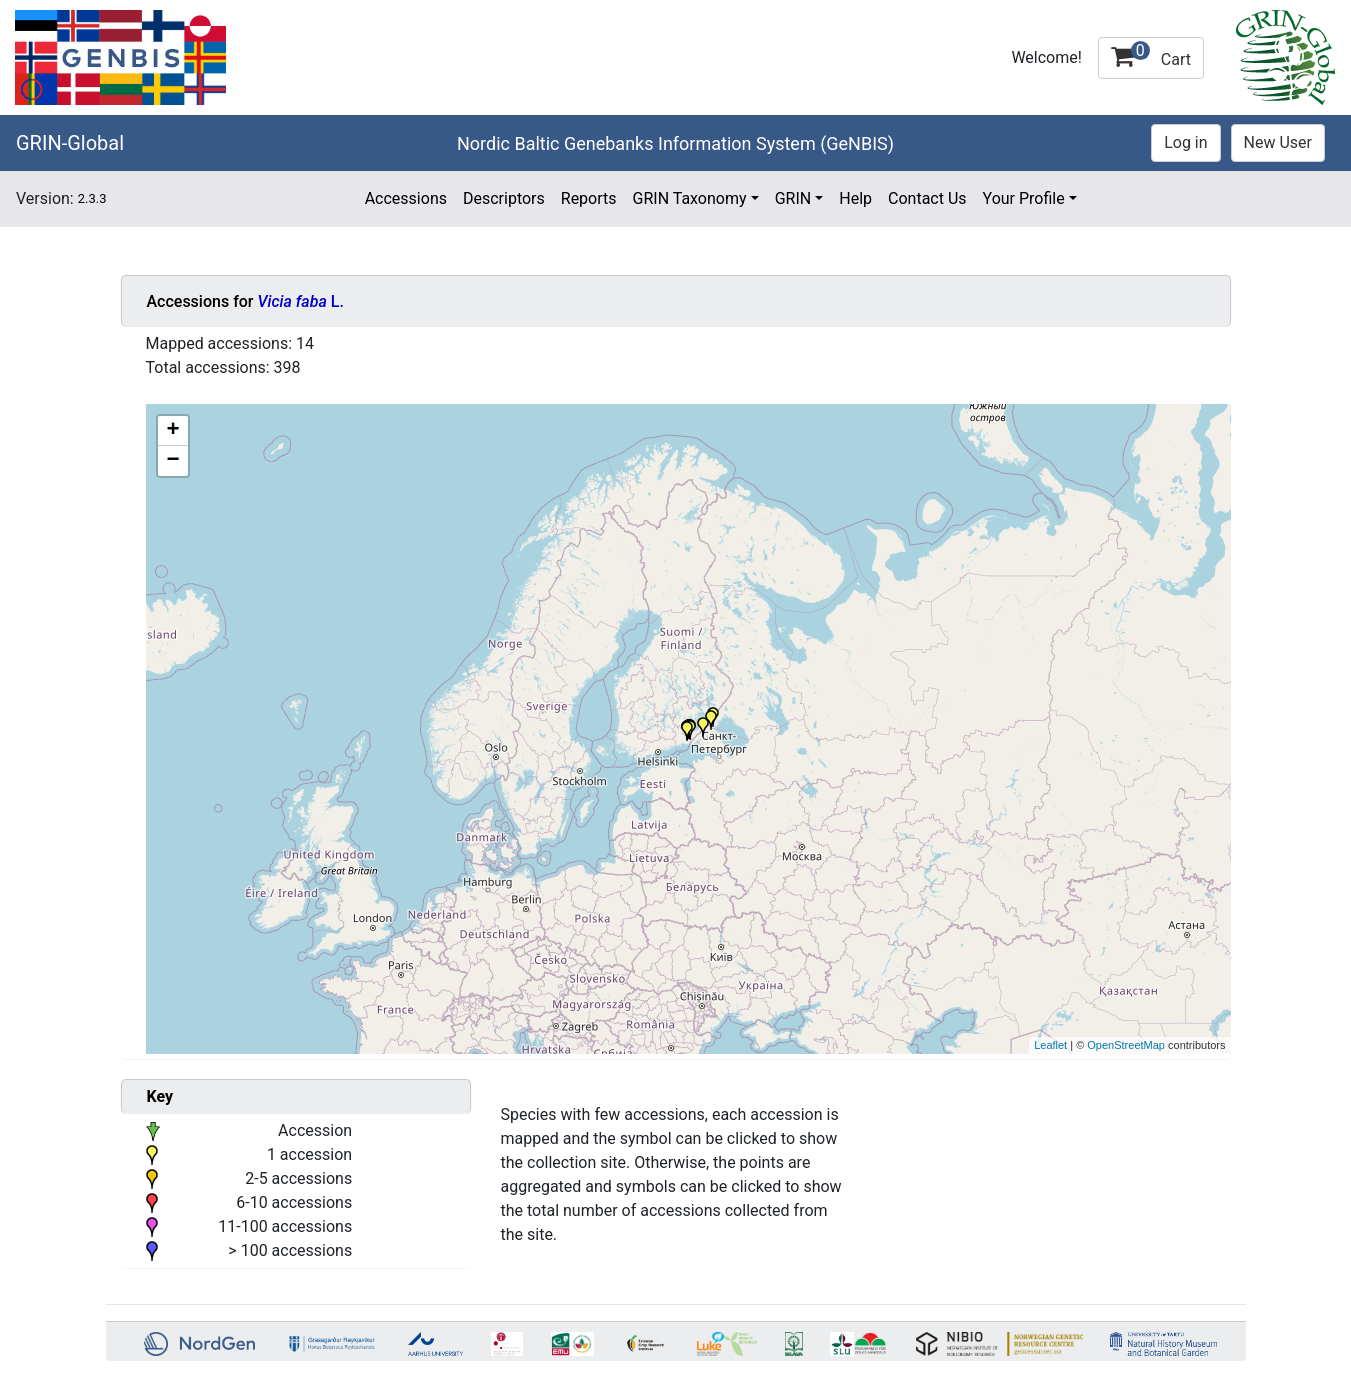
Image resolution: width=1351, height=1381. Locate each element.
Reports (589, 198)
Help (855, 198)
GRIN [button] (793, 198)
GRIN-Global (70, 143)
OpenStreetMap (1126, 1045)
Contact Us (927, 198)
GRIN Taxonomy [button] (690, 198)
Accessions (406, 198)
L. (300, 301)
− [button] (172, 461)
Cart (1151, 55)
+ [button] (172, 431)
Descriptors (504, 198)
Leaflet (1050, 1045)
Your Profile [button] (1024, 198)
